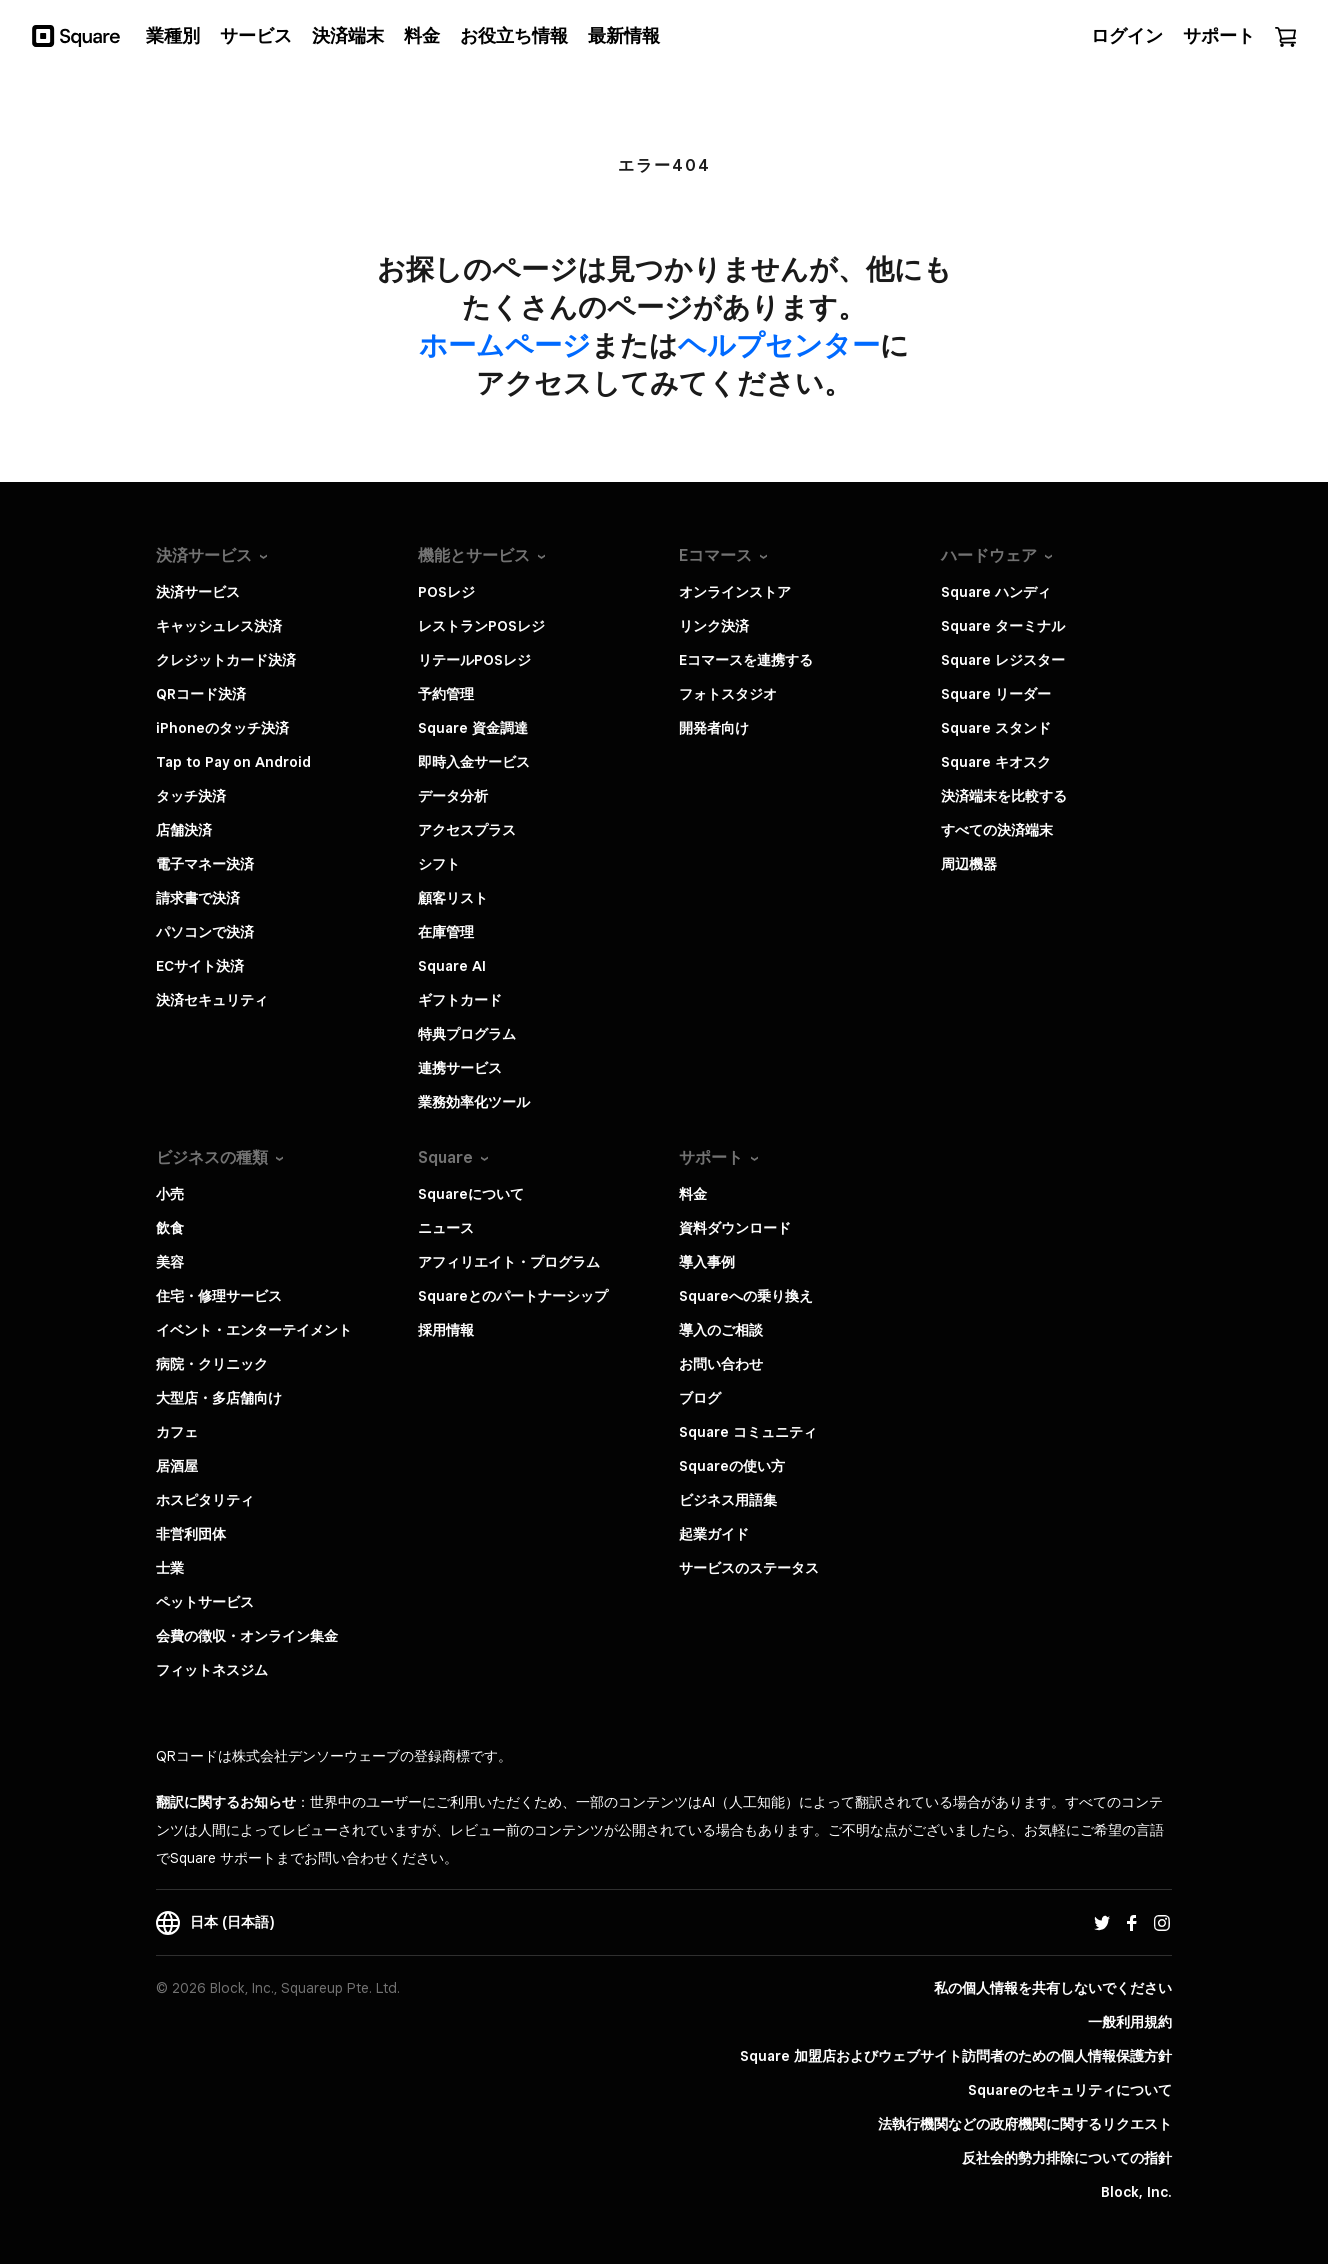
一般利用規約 (1130, 2022)
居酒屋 (177, 1466)
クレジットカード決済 (226, 660)
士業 (170, 1568)
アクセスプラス (467, 830)
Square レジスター (1003, 660)
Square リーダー (996, 694)
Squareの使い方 (732, 1466)
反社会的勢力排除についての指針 (1067, 2158)
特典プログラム (467, 1034)
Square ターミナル (1003, 626)
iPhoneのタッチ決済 (222, 728)
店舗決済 (184, 830)
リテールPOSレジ (474, 660)
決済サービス (198, 592)
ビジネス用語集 (728, 1500)
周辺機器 (969, 864)
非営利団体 (191, 1534)
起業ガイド (714, 1534)
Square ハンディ (996, 592)
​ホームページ (505, 344)
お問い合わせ (721, 1364)
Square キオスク (996, 762)
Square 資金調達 (473, 728)
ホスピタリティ (205, 1500)
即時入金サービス (474, 762)
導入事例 (707, 1262)
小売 (170, 1194)
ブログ (700, 1398)
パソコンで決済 (205, 932)
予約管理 (446, 694)
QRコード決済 (201, 694)
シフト (439, 864)
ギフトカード (460, 1000)
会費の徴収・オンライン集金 (247, 1636)
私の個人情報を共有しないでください (1053, 1988)
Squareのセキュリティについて (1070, 2090)
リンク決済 (714, 626)
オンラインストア (735, 592)
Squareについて (471, 1194)
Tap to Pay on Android (233, 762)
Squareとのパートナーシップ (513, 1296)
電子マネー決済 (205, 864)
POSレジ (446, 592)
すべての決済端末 (997, 830)
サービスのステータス (749, 1568)
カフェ (177, 1432)
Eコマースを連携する (746, 660)
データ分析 (453, 796)
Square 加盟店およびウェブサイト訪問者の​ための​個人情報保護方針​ (956, 2056)
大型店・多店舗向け (219, 1398)
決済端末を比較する (1004, 796)
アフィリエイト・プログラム (509, 1262)
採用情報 (446, 1330)
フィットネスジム (212, 1670)
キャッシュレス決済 (219, 626)
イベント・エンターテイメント (254, 1330)
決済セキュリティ (212, 1000)
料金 (693, 1194)
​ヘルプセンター (779, 344)
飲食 (170, 1228)
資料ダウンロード (735, 1228)
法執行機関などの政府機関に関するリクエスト (1025, 2124)
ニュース (446, 1228)
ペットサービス (205, 1602)
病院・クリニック (212, 1364)
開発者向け (714, 728)
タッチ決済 (191, 796)
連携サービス (460, 1068)
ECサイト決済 (200, 966)
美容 (170, 1262)
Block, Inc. (1136, 2192)
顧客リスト (453, 898)
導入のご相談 (721, 1330)
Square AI (452, 966)
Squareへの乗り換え (746, 1296)
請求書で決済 (198, 898)
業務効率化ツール (474, 1102)
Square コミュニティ (748, 1432)
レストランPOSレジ (481, 626)
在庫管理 (446, 932)
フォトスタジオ (728, 694)
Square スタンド (996, 728)
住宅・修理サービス (219, 1296)
